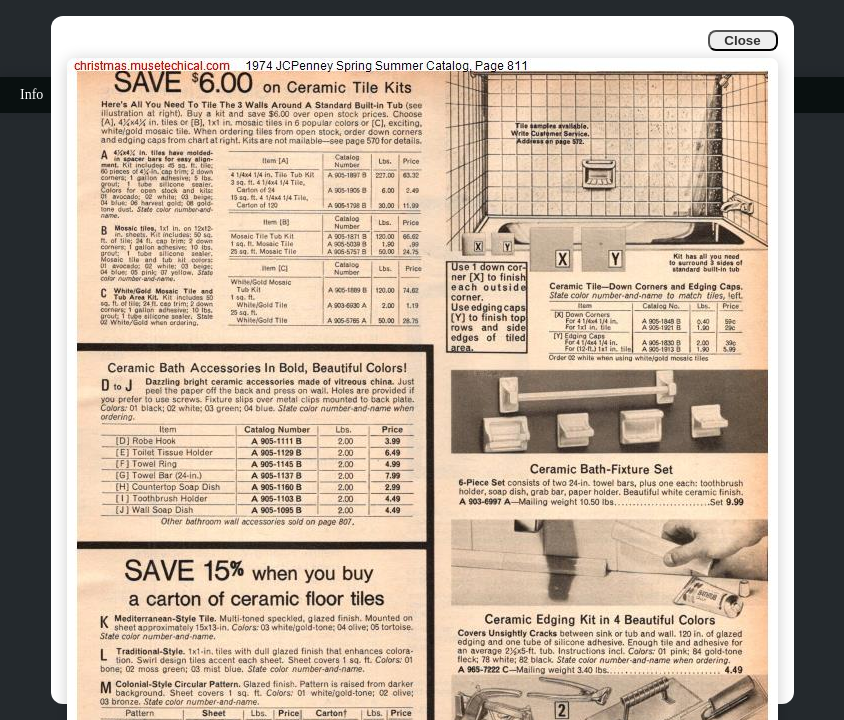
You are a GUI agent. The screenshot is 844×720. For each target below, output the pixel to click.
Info (31, 94)
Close (742, 40)
